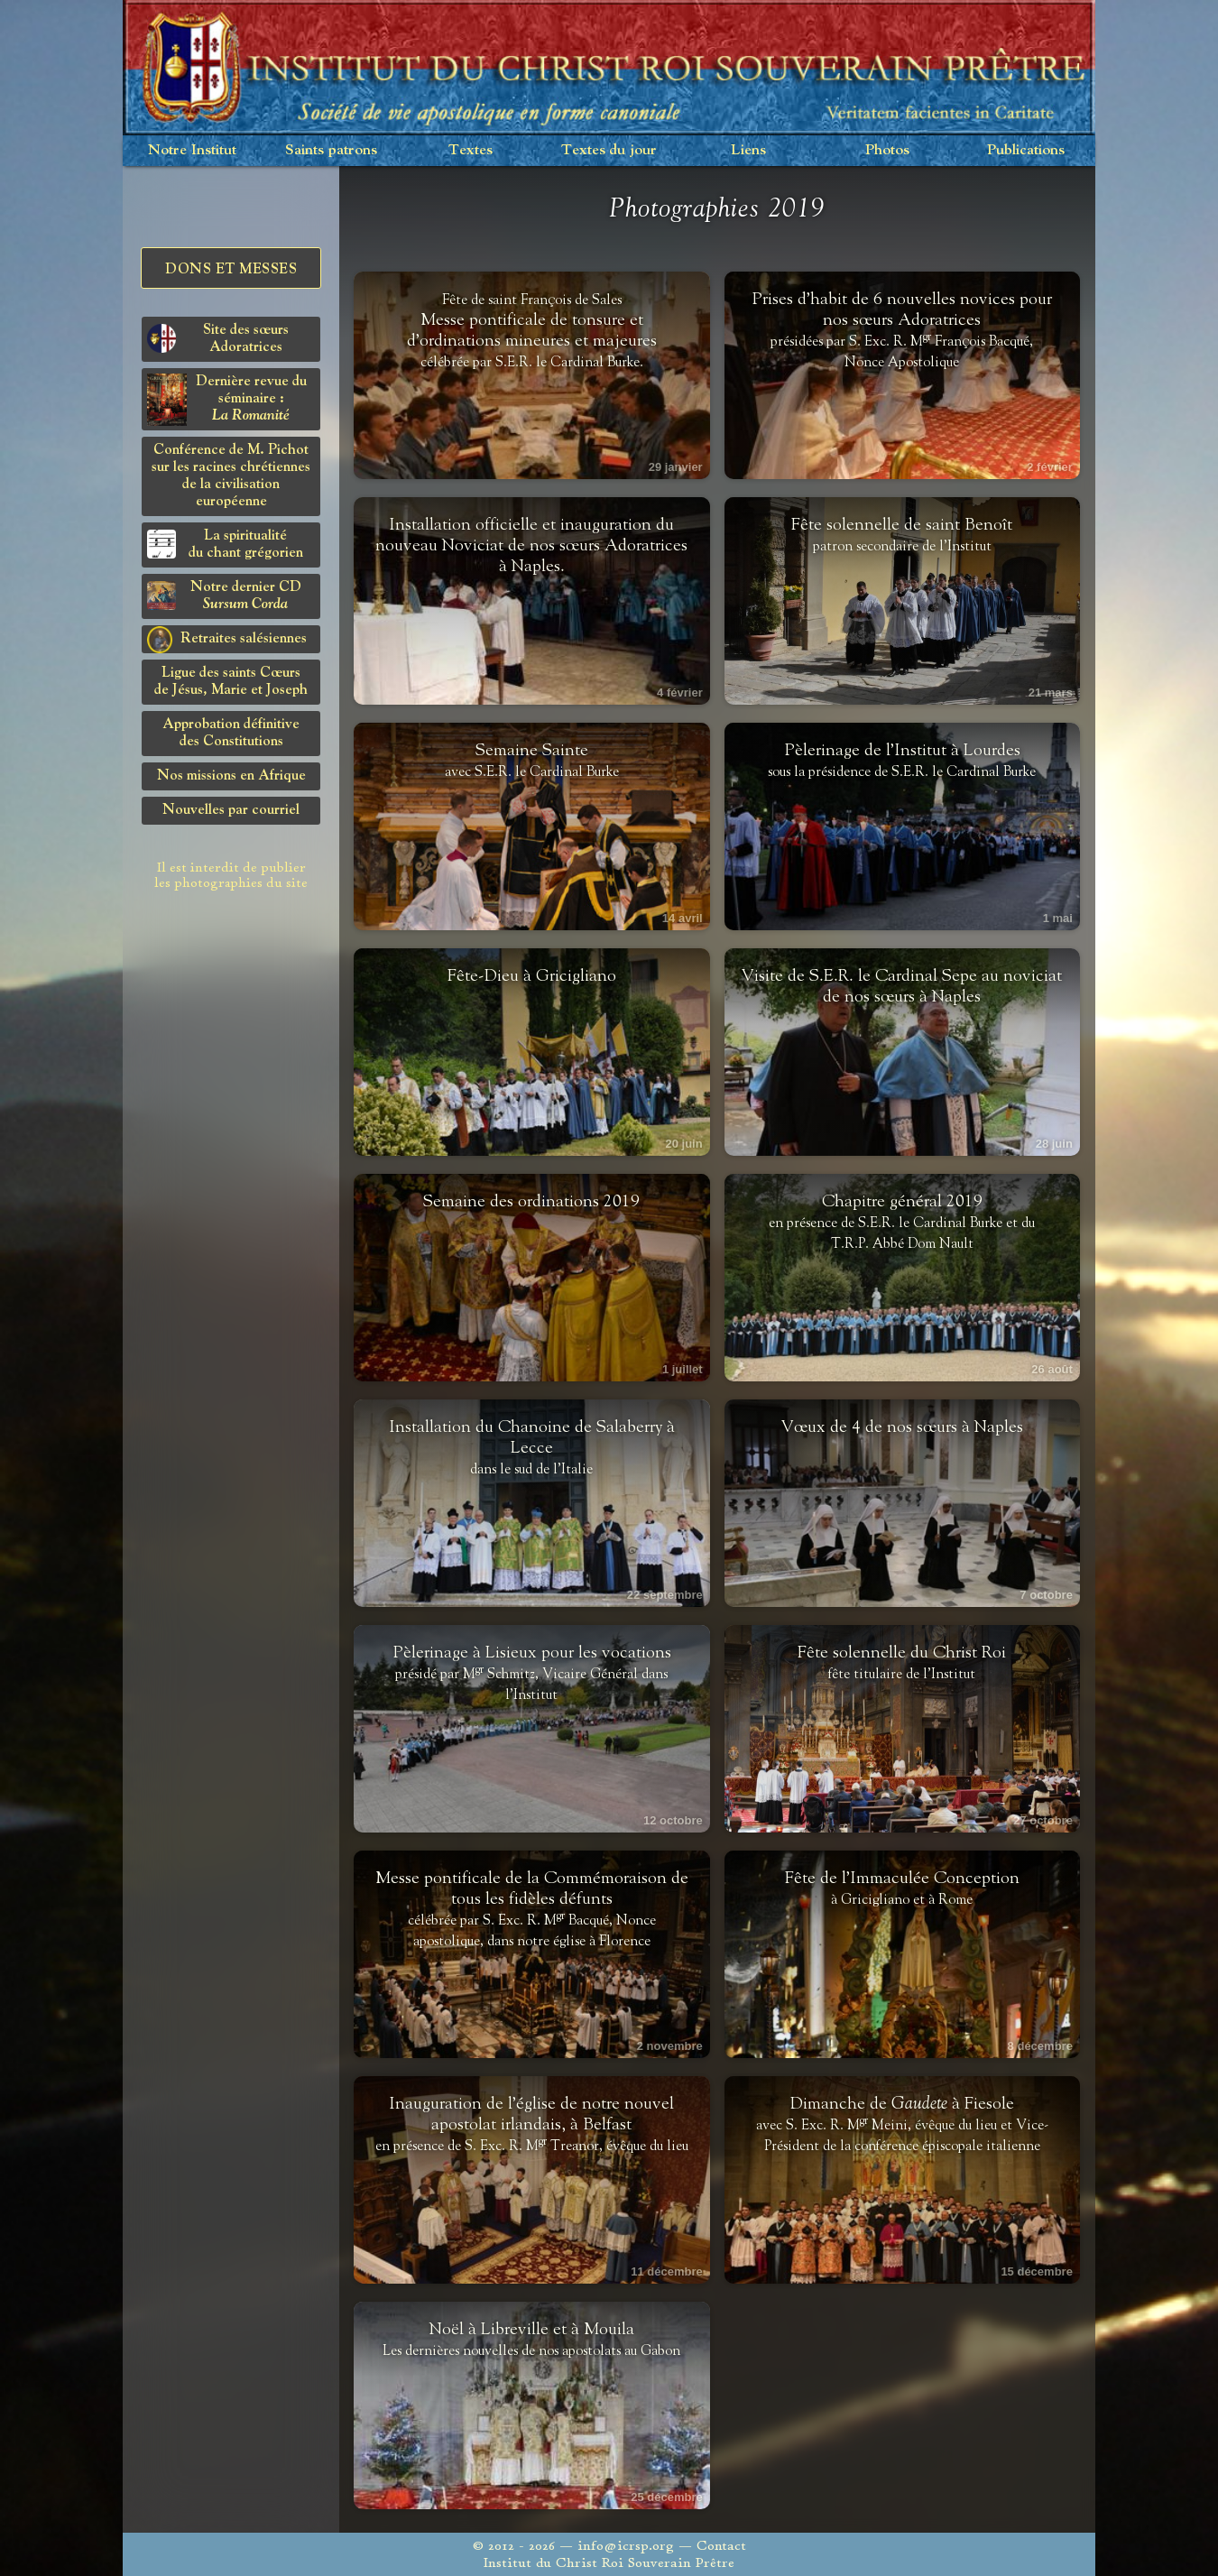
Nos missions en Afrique (231, 776)
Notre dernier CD (224, 596)
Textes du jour (609, 150)
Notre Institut (192, 150)
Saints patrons (331, 150)
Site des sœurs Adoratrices (218, 339)
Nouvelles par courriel (231, 810)
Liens (748, 150)
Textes (470, 150)
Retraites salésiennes (227, 639)
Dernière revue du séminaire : (227, 400)
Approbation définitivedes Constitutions (231, 733)
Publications (1026, 150)
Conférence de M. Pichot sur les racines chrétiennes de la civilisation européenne (231, 476)
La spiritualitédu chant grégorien (225, 544)
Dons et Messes (231, 270)
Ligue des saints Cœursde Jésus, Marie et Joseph (231, 681)
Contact (721, 2545)
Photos (887, 150)
